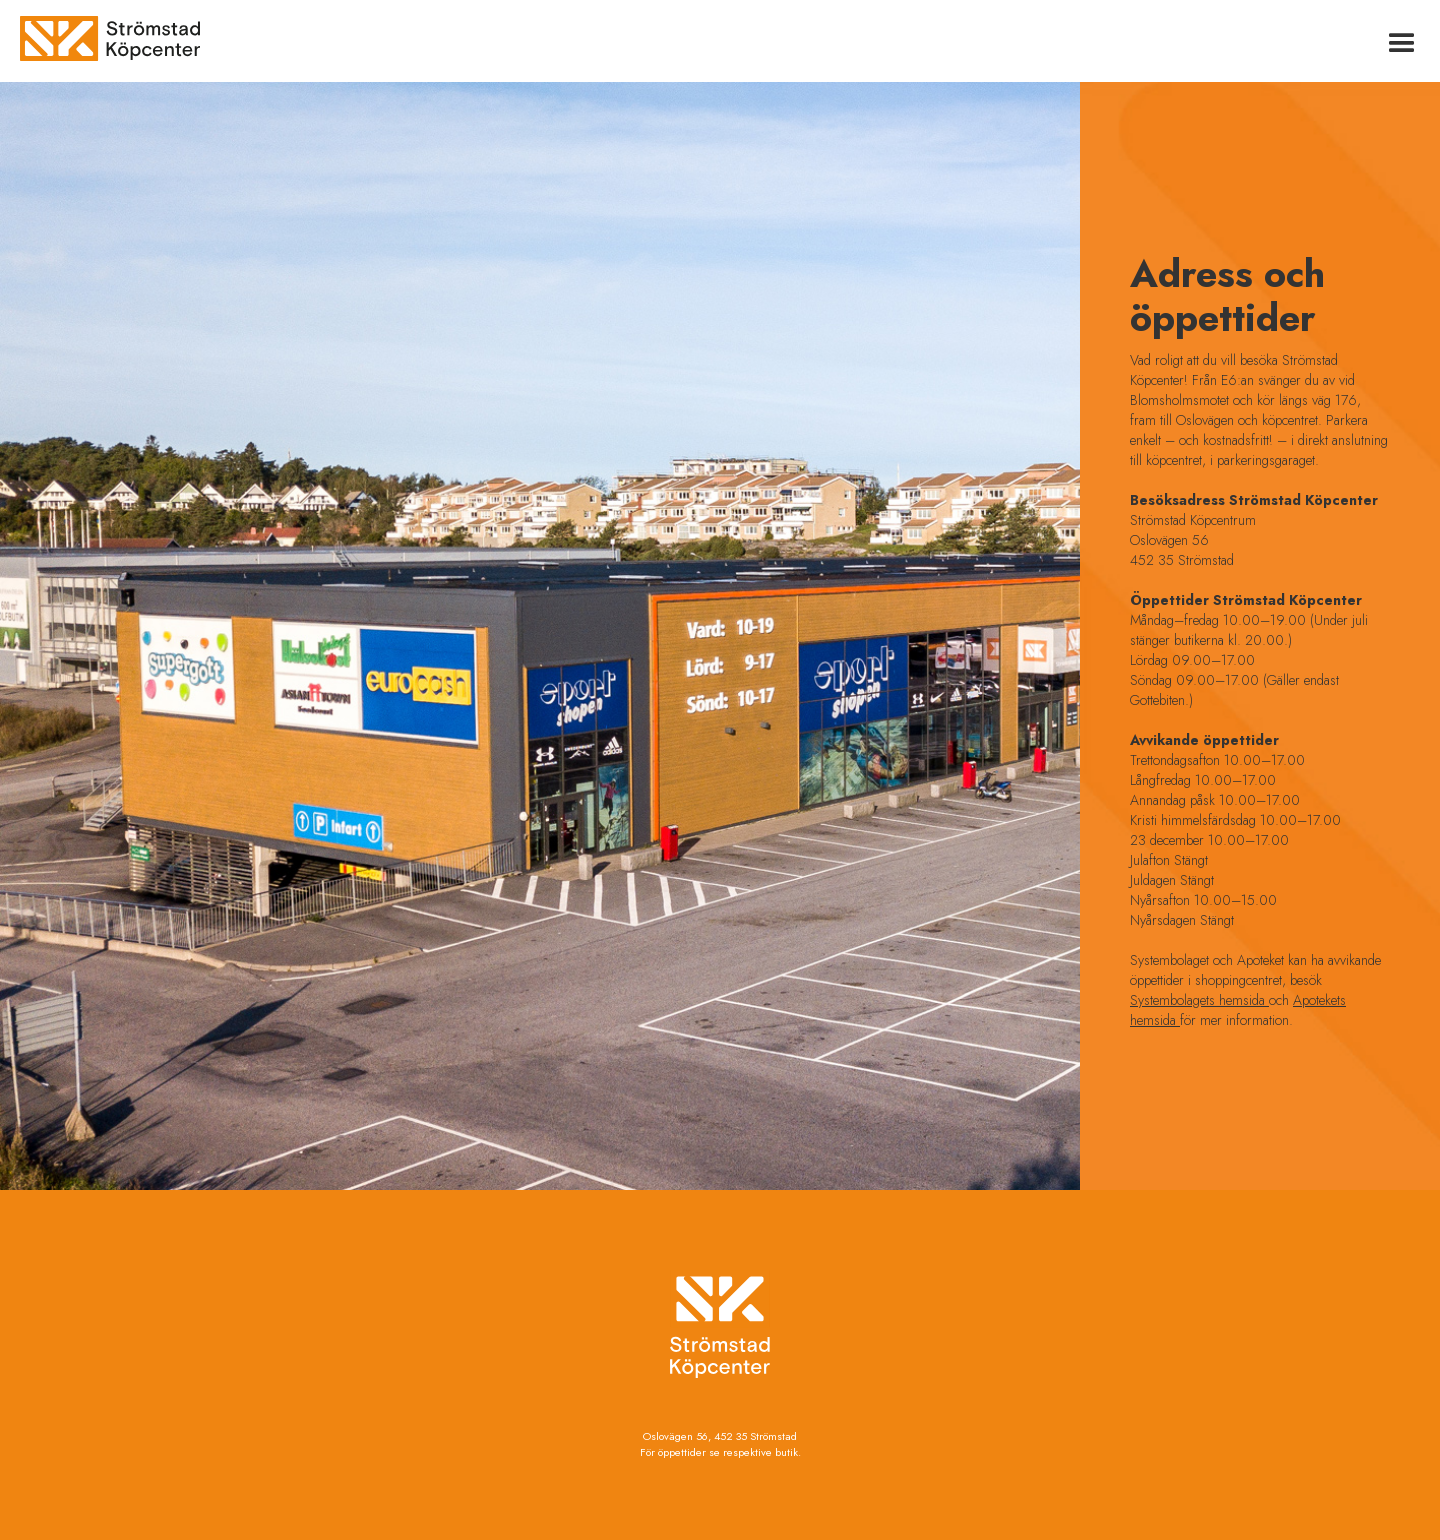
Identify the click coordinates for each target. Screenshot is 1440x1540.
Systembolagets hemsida (1199, 1000)
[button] (1402, 41)
